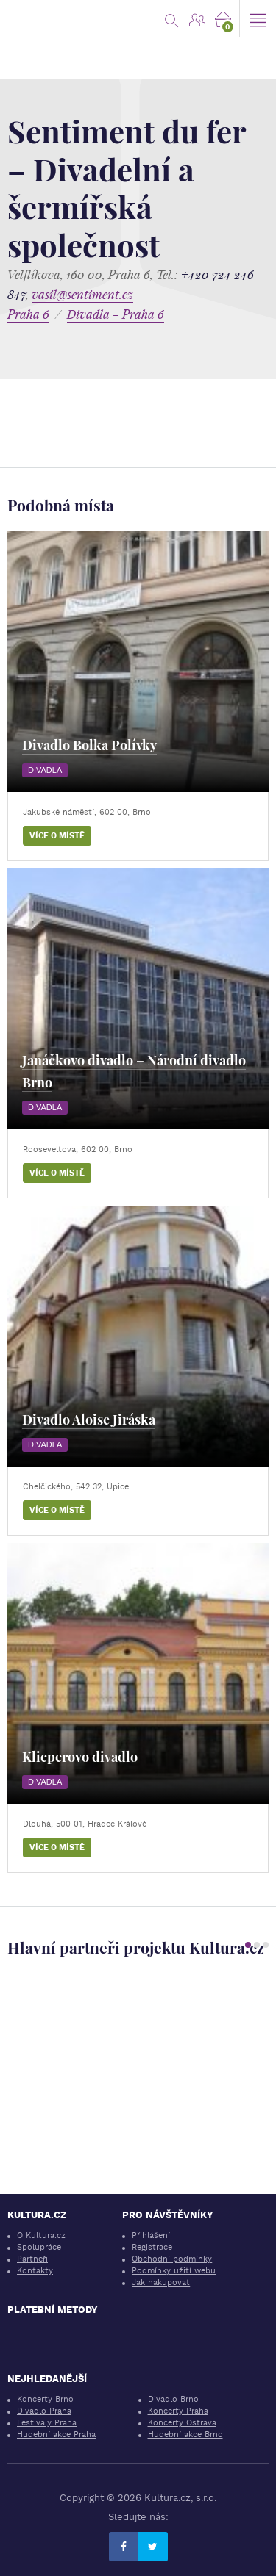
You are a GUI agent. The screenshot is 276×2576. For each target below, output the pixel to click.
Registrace (152, 2247)
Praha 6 (28, 314)
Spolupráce (39, 2247)
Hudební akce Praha (56, 2434)
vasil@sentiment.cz (82, 294)
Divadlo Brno (173, 2399)
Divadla (45, 770)
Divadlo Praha (44, 2411)
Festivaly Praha (47, 2423)
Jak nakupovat (161, 2282)
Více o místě (57, 836)
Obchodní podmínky (172, 2259)
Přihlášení (151, 2235)
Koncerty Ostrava (182, 2423)
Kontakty (35, 2270)
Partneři (32, 2259)
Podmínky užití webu (174, 2270)
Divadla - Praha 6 (115, 314)
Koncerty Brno (45, 2399)
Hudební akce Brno (185, 2434)
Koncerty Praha (178, 2411)
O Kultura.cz (41, 2235)
